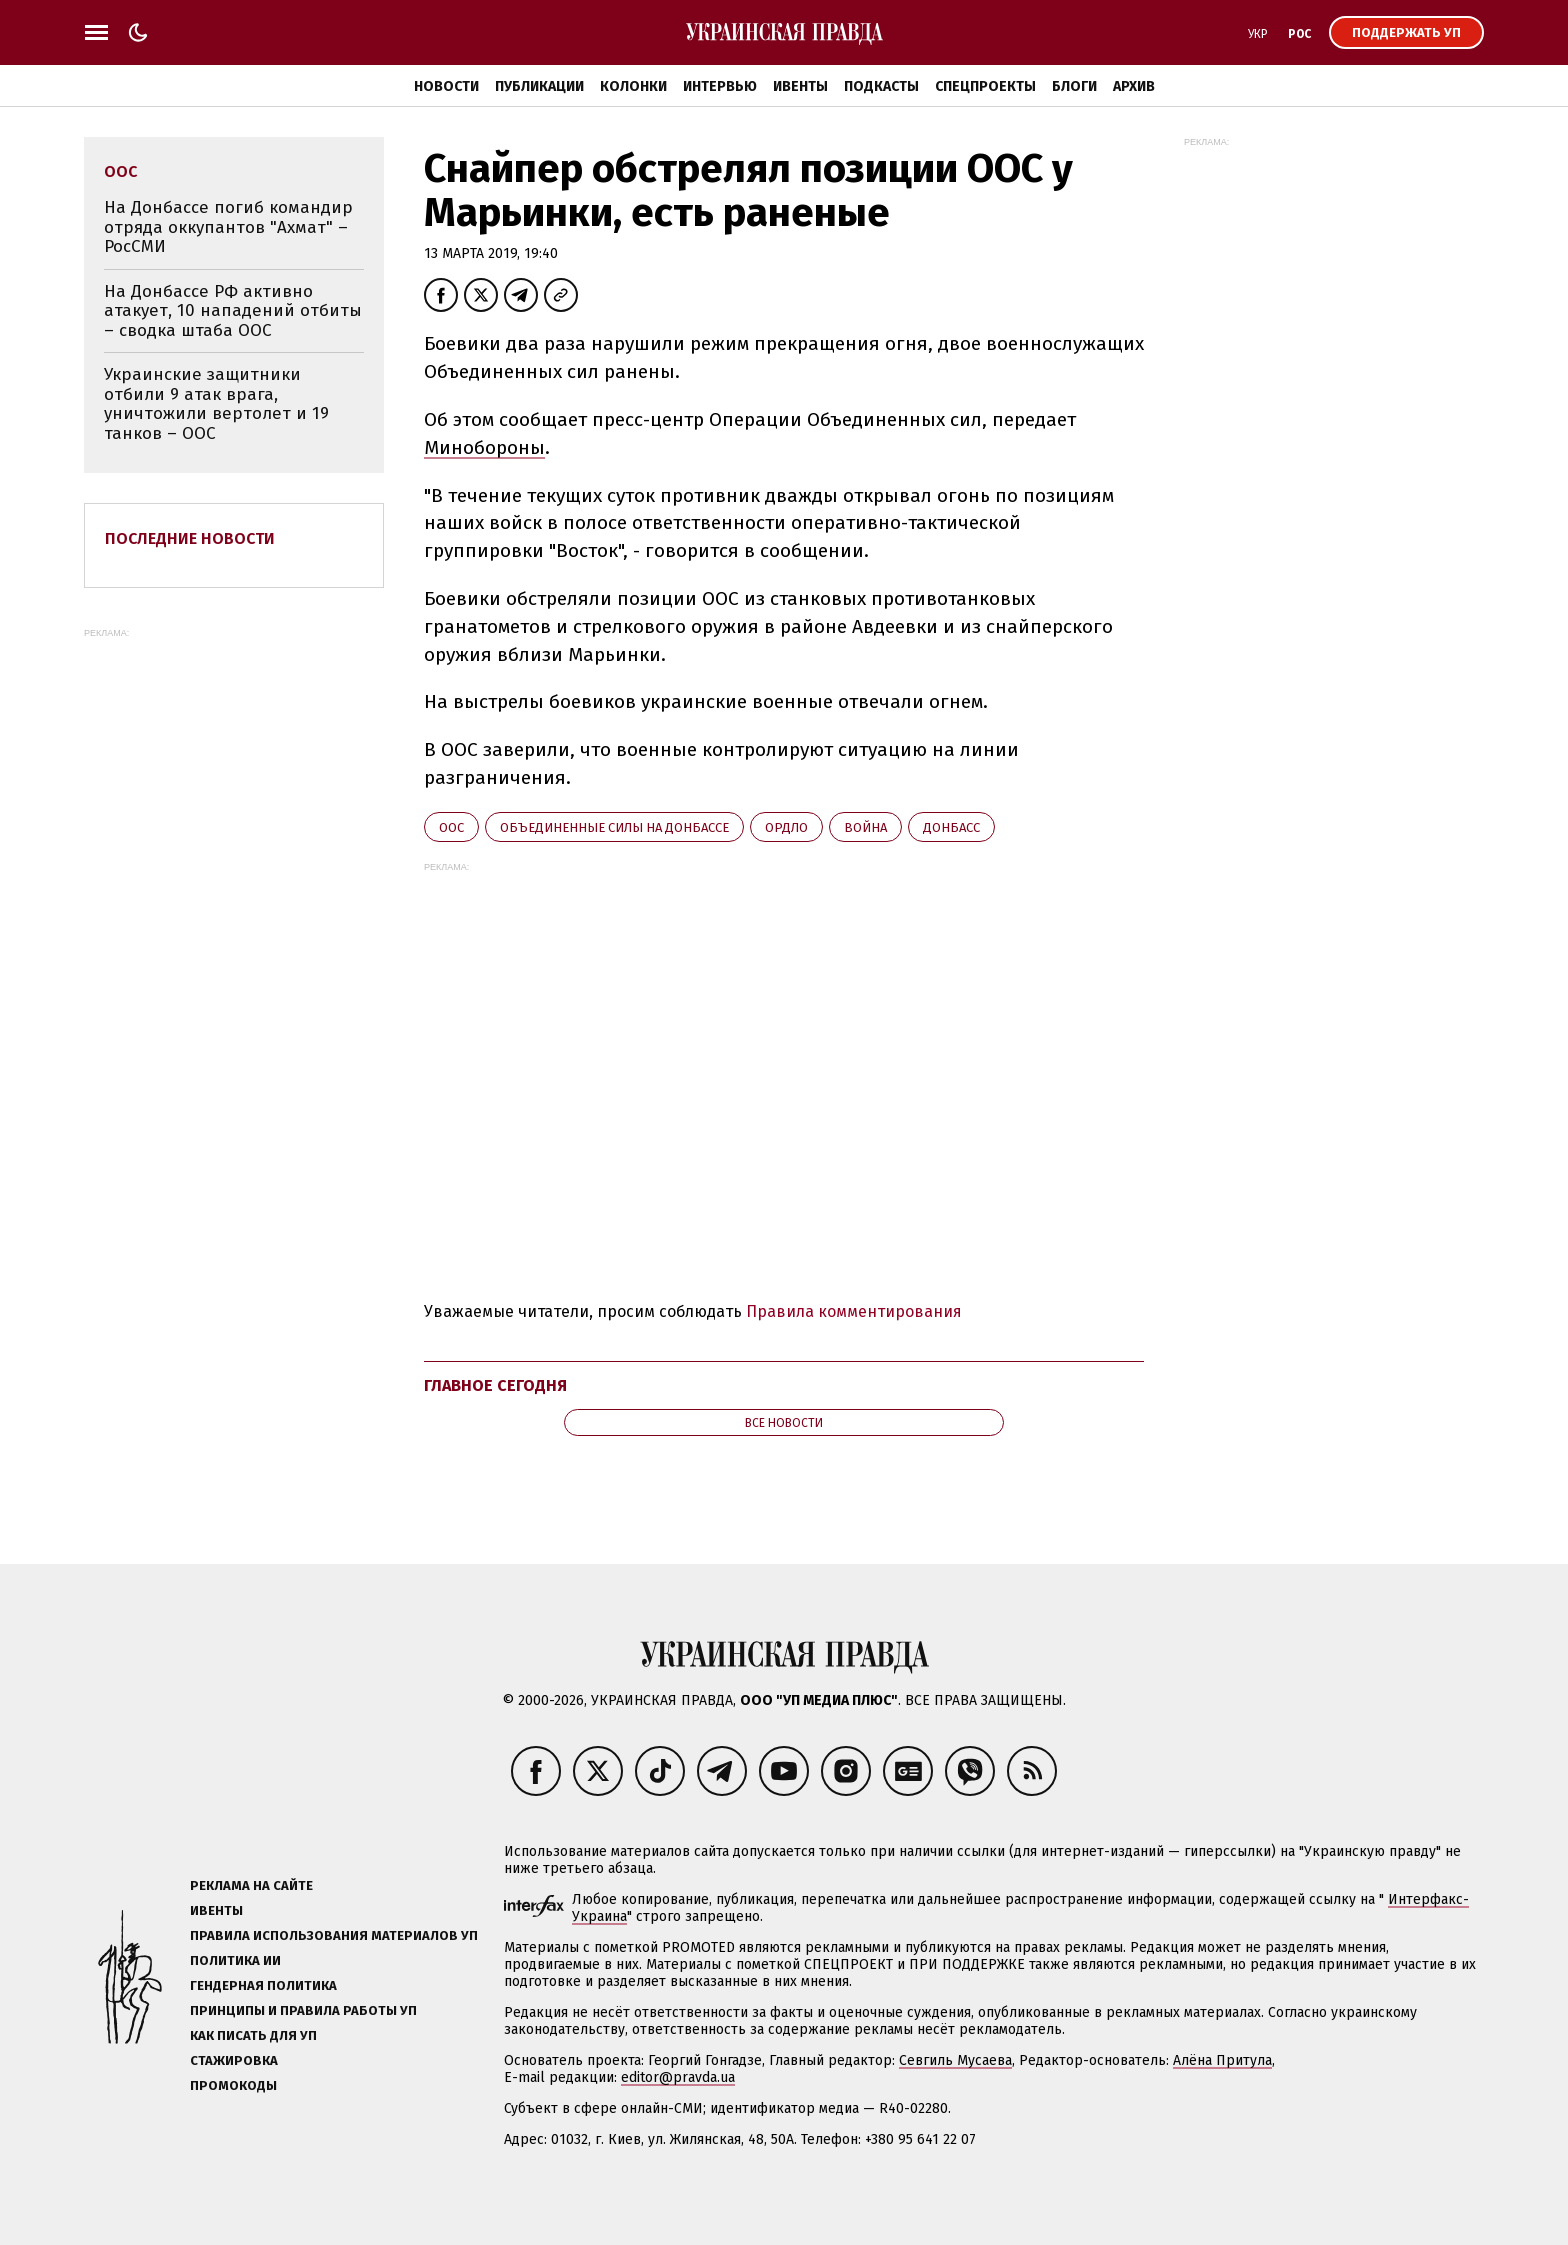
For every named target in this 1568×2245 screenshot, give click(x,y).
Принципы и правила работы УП (303, 2010)
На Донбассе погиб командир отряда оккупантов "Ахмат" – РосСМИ (228, 227)
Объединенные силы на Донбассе (614, 827)
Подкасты (881, 86)
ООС (451, 827)
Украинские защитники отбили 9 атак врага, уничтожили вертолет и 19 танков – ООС (216, 404)
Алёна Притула (1222, 2060)
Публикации (539, 86)
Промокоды (233, 2085)
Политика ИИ (235, 1960)
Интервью (720, 86)
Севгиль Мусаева (955, 2060)
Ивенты (800, 86)
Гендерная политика (263, 1985)
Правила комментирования (854, 1311)
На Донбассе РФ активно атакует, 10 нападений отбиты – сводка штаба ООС (233, 311)
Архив (1134, 86)
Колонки (633, 86)
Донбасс (951, 827)
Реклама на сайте (251, 1885)
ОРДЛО (786, 827)
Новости (446, 86)
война (865, 827)
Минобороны (484, 447)
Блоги (1074, 86)
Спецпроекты (985, 86)
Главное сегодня (495, 1385)
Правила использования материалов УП (334, 1935)
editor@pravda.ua (678, 2077)
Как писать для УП (253, 2035)
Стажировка (234, 2060)
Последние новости (190, 538)
